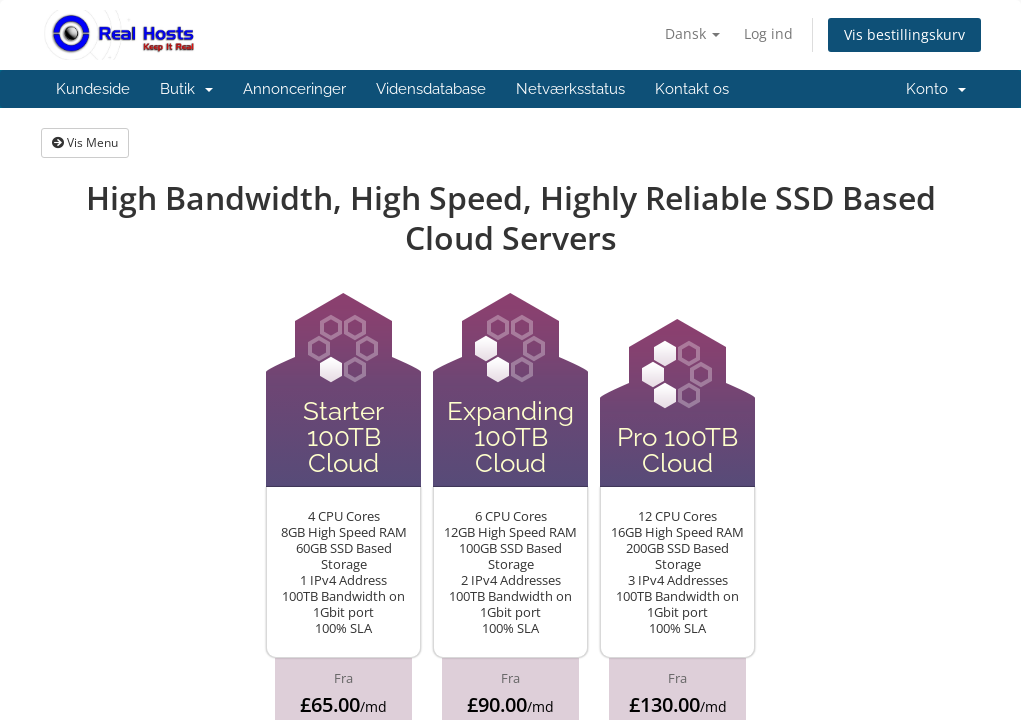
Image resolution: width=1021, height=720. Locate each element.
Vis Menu (85, 142)
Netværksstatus (570, 89)
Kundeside (93, 89)
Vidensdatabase (431, 89)
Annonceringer (294, 89)
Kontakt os (692, 89)
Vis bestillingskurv (904, 34)
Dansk (692, 33)
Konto (936, 89)
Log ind (768, 33)
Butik (186, 89)
